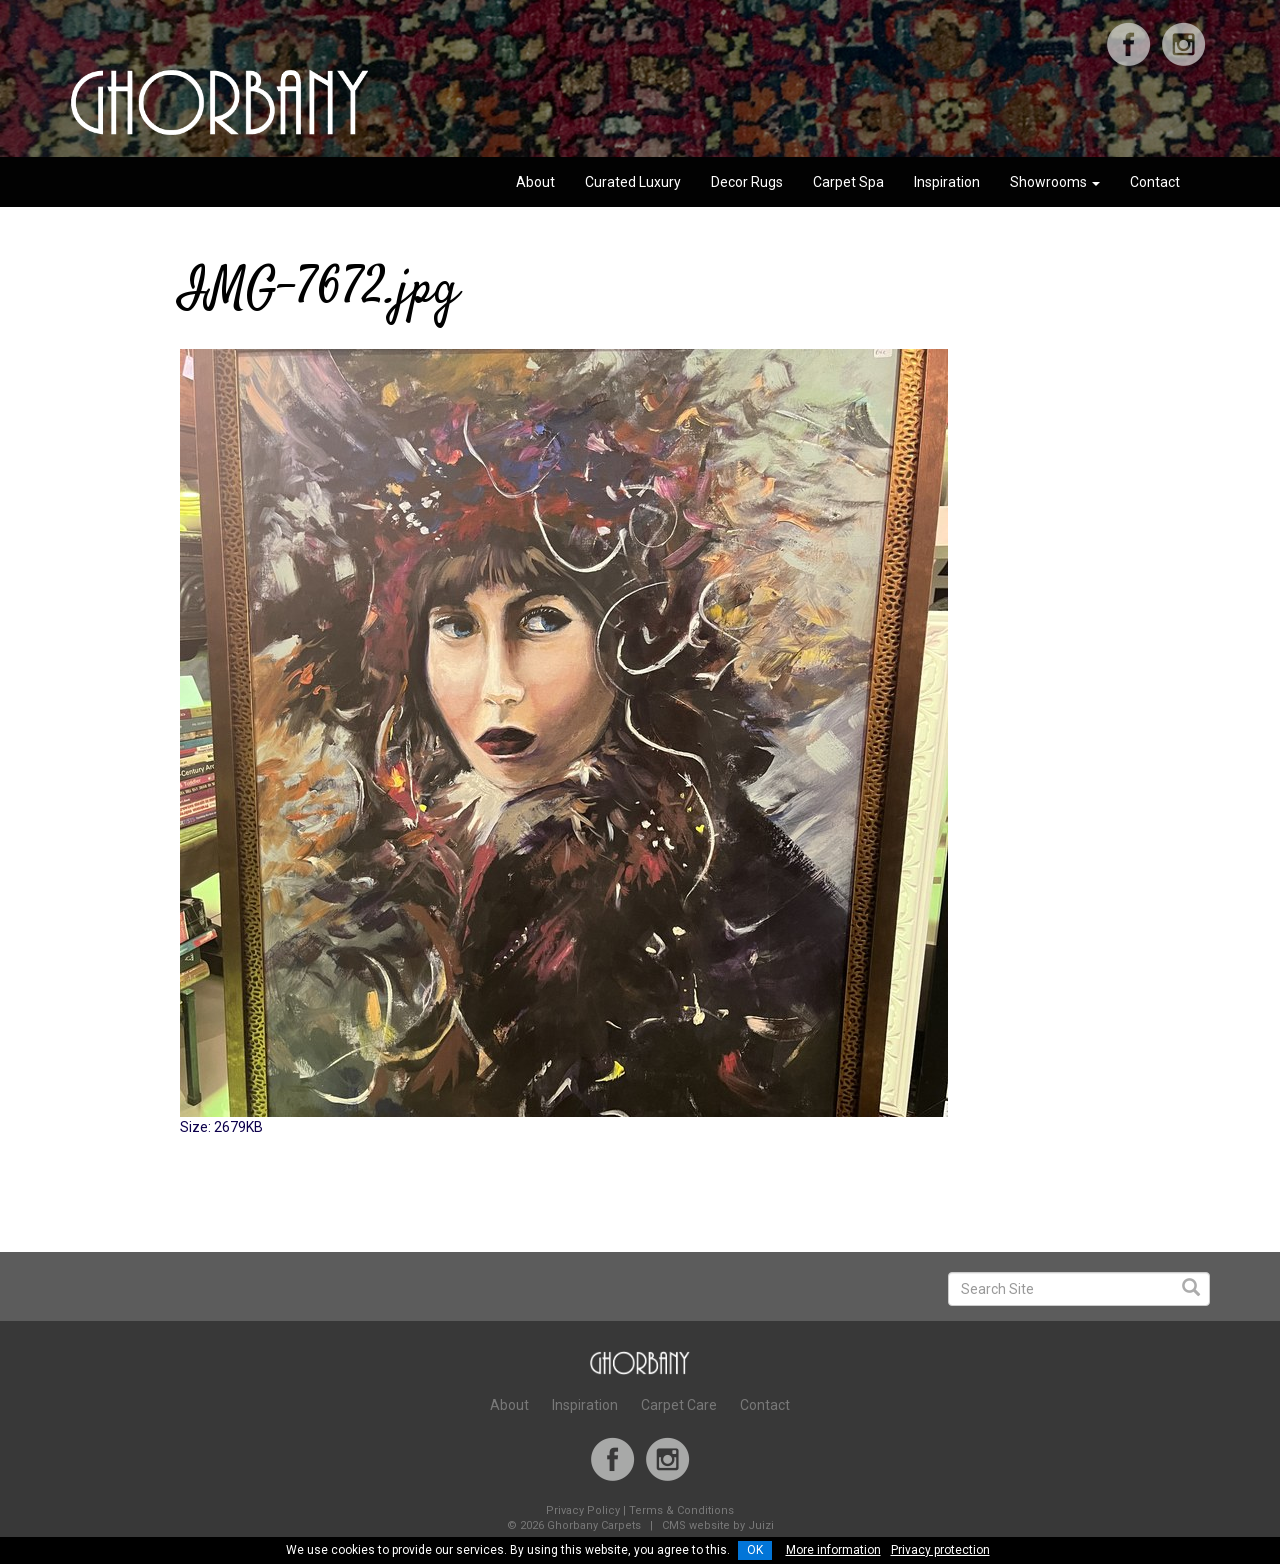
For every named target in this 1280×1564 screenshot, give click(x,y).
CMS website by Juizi (718, 1525)
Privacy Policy (583, 1510)
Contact (1155, 182)
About (535, 182)
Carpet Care (679, 1405)
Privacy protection (940, 1550)
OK (755, 1550)
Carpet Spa (848, 182)
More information (833, 1550)
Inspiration (947, 182)
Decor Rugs (747, 182)
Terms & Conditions (681, 1510)
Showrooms (1055, 182)
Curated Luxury (633, 182)
